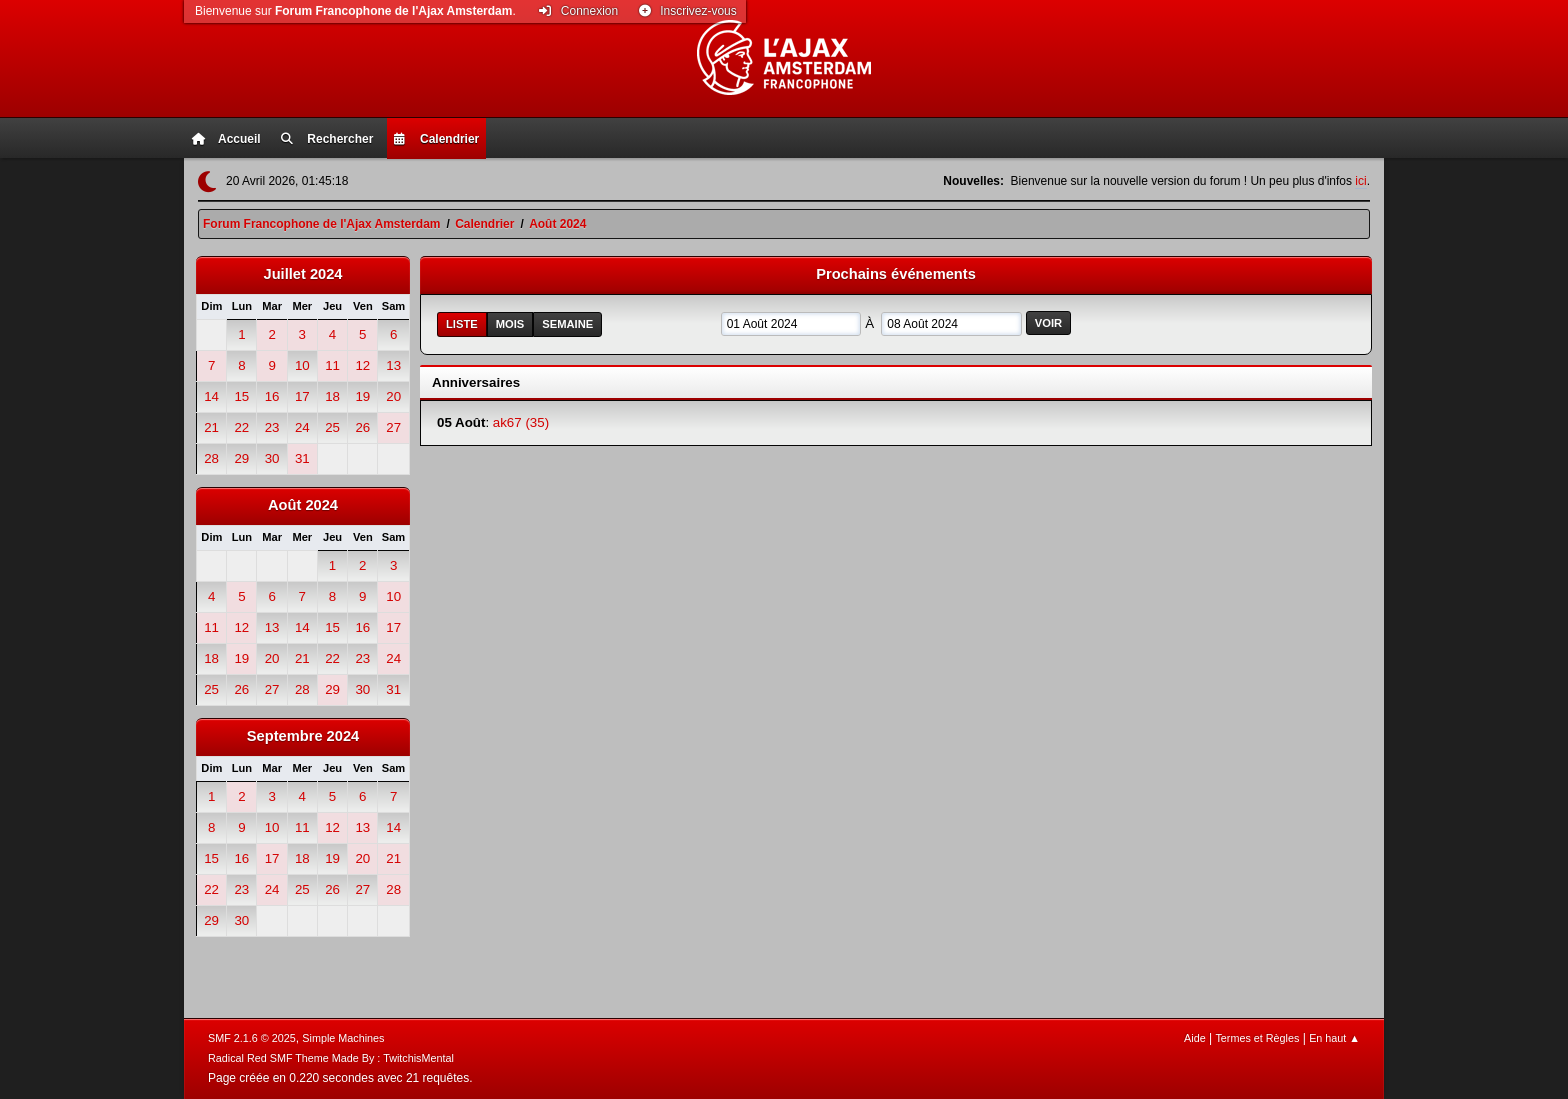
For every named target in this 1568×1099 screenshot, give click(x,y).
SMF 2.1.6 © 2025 (252, 1038)
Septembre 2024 (303, 736)
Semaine (567, 324)
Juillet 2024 (302, 274)
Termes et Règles (1257, 1038)
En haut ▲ (1334, 1038)
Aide (1195, 1038)
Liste (462, 324)
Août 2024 (303, 505)
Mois (510, 324)
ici (1360, 181)
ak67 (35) (521, 422)
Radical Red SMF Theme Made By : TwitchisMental (331, 1058)
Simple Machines (343, 1038)
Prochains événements (896, 274)
